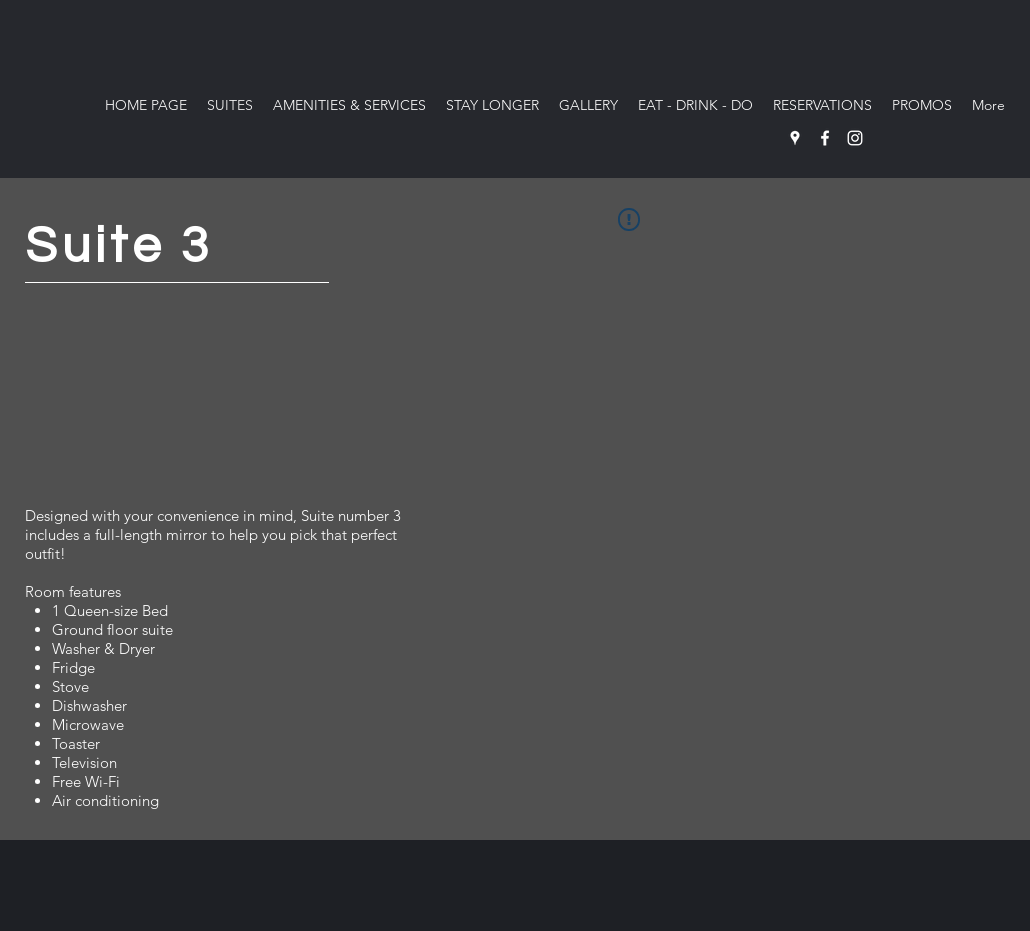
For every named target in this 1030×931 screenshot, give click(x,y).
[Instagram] (855, 138)
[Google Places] (795, 138)
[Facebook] (825, 138)
